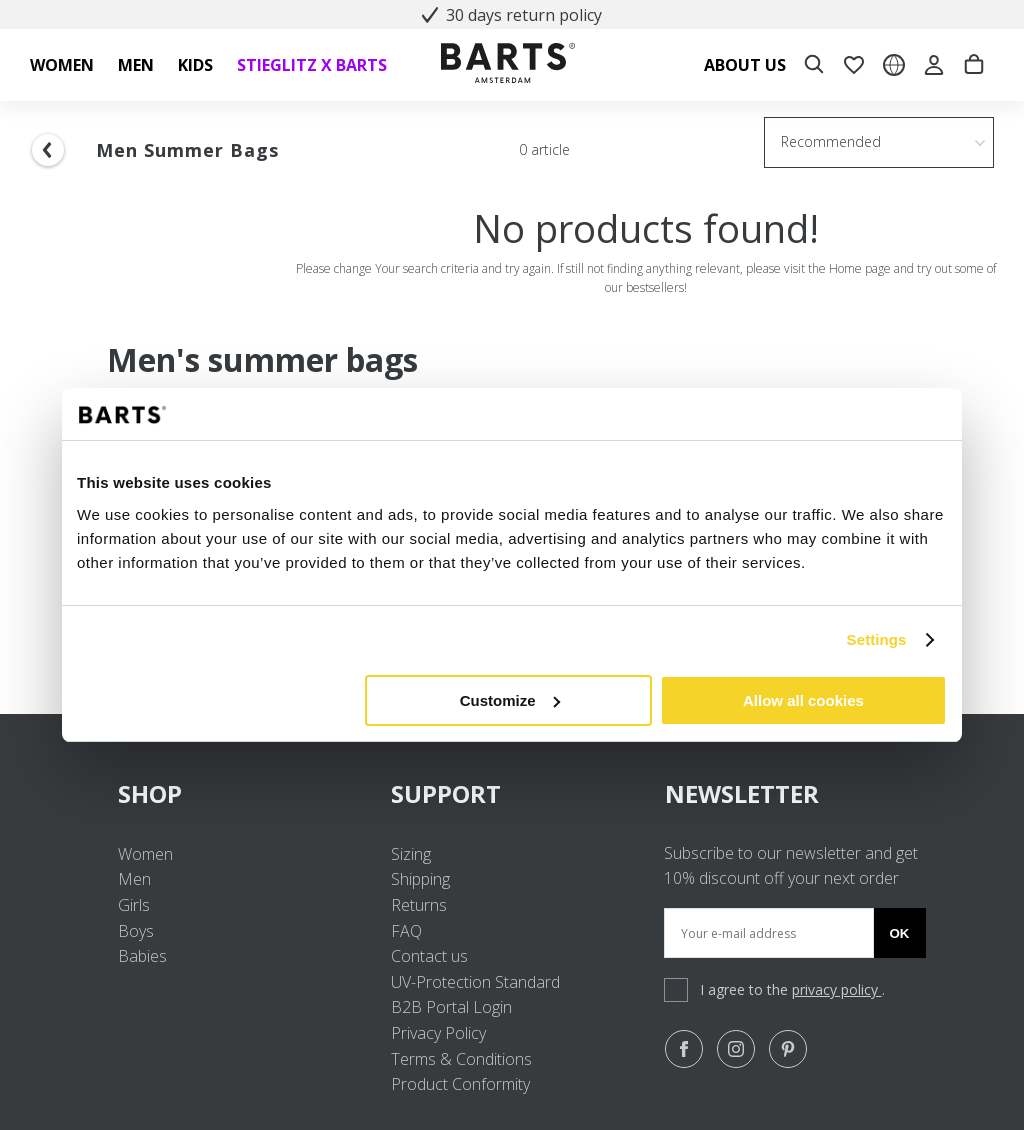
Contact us (429, 956)
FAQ (406, 931)
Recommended (831, 141)
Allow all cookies (803, 700)
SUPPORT (511, 793)
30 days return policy (512, 15)
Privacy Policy (438, 1033)
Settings (877, 639)
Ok (900, 933)
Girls (134, 905)
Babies (142, 956)
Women (145, 854)
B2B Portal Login (451, 1007)
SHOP (238, 793)
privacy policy (837, 989)
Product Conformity (460, 1084)
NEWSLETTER (742, 793)
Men (134, 879)
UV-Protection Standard (475, 982)
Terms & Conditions (461, 1059)
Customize (510, 700)
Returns (419, 905)
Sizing (411, 854)
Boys (136, 931)
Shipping (420, 879)
